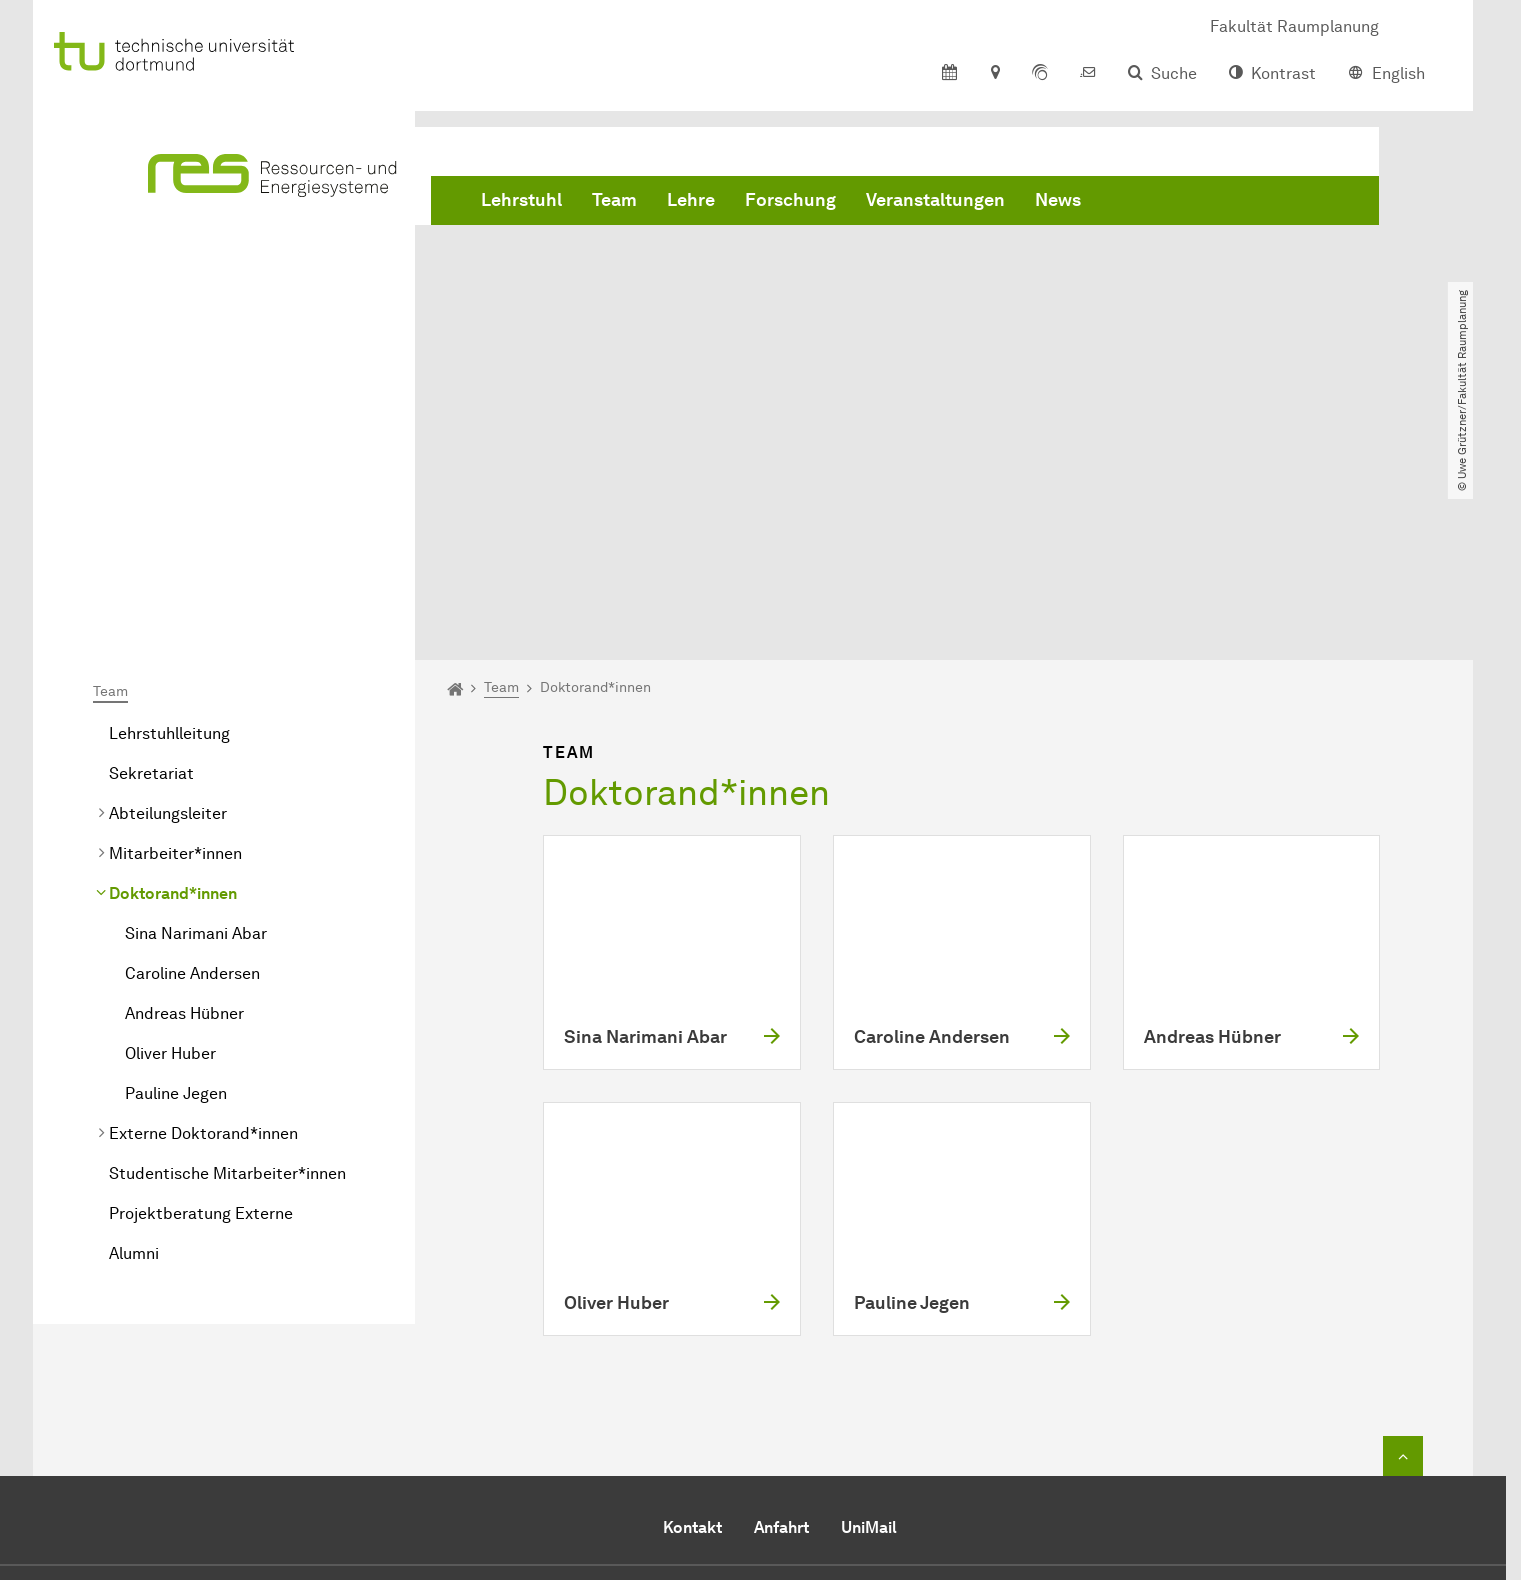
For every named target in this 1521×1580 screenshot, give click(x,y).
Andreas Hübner (184, 784)
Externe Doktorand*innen (203, 904)
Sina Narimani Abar (196, 704)
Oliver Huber (170, 824)
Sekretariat (151, 544)
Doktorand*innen (173, 664)
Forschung (790, 200)
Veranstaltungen (935, 200)
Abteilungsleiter (168, 584)
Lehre (691, 200)
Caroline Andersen (192, 744)
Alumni (134, 1024)
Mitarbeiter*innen (175, 624)
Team (614, 200)
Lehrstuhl (521, 200)
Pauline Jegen (176, 864)
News (1058, 200)
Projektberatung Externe (201, 984)
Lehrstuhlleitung (169, 504)
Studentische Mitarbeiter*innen (227, 944)
